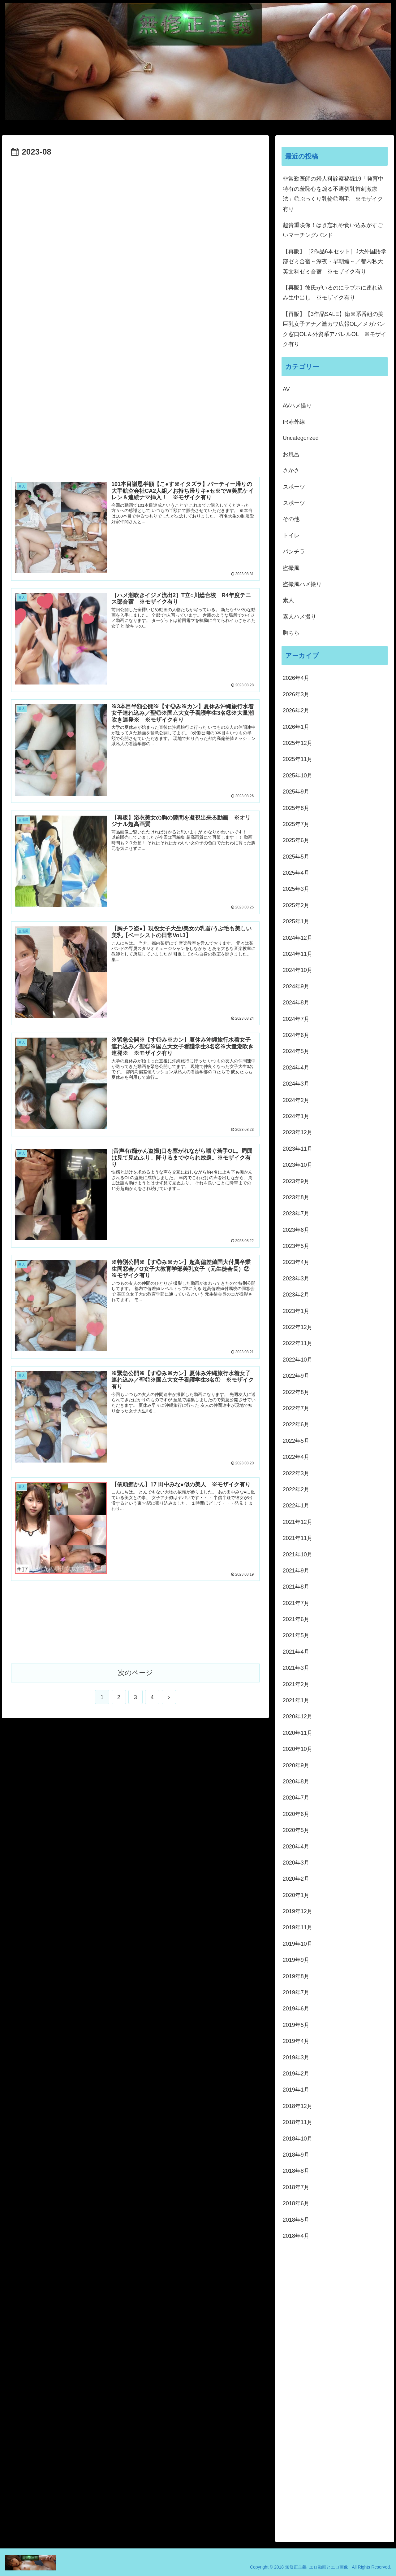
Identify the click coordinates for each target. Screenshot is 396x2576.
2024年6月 (296, 1035)
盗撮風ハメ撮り (302, 584)
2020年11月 (297, 1733)
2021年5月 (296, 1635)
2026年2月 (296, 710)
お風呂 (291, 454)
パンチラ (294, 552)
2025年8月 (296, 808)
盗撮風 (291, 568)
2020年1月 (296, 1895)
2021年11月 (297, 1538)
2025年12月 (297, 743)
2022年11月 (297, 1343)
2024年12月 (297, 938)
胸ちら (291, 633)
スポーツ (294, 487)
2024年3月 (296, 1084)
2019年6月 (296, 2008)
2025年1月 (296, 921)
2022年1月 (296, 1505)
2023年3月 (296, 1278)
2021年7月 (296, 1603)
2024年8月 (296, 1002)
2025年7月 (296, 824)
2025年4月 (296, 873)
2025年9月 (296, 792)
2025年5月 (296, 857)
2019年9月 (296, 1960)
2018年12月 (297, 2106)
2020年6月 (296, 1814)
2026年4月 (296, 678)
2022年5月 (296, 1441)
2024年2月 (296, 1100)
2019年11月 (297, 1927)
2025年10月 (297, 775)
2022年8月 (296, 1392)
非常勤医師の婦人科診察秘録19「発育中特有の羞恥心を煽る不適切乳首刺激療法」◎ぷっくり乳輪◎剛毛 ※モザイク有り (333, 194)
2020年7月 (296, 1798)
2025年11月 (297, 759)
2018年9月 (296, 2155)
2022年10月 (297, 1360)
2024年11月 (297, 954)
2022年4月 (296, 1457)
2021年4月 (296, 1652)
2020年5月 (296, 1830)
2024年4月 (296, 1068)
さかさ (291, 470)
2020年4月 (296, 1846)
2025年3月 (296, 889)
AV (286, 389)
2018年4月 (296, 2236)
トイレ (291, 535)
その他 (291, 519)
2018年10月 (297, 2139)
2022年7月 (296, 1408)
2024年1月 (296, 1116)
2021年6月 (296, 1619)
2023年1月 (296, 1311)
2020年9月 (296, 1765)
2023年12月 (297, 1132)
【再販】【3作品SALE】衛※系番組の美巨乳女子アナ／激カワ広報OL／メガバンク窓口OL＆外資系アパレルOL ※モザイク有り (334, 329)
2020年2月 (296, 1879)
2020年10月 (297, 1749)
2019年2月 (296, 2074)
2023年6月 (296, 1230)
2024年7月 (296, 1019)
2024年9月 (296, 986)
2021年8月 (296, 1587)
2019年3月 (296, 2057)
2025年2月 (296, 905)
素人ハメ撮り (299, 617)
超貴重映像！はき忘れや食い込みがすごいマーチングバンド (333, 230)
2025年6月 (296, 840)
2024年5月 (296, 1051)
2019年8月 (296, 1976)
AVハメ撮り (297, 406)
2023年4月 (296, 1262)
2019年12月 (297, 1911)
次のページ (135, 1672)
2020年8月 (296, 1781)
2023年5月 (296, 1246)
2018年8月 (296, 2171)
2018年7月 (296, 2187)
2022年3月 (296, 1473)
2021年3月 (296, 1668)
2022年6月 (296, 1424)
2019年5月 (296, 2025)
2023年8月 (296, 1197)
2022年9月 (296, 1376)
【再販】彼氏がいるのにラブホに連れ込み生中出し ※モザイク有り (333, 293)
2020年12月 (297, 1716)
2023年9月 (296, 1181)
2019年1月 (296, 2090)
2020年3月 (296, 1863)
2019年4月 (296, 2041)
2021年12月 (297, 1522)
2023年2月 (296, 1295)
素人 (288, 600)
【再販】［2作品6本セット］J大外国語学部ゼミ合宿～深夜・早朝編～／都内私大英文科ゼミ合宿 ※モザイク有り (334, 261)
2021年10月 (297, 1554)
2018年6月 (296, 2203)
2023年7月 (296, 1213)
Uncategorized (301, 438)
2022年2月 (296, 1489)
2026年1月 (296, 727)
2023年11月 (297, 1149)
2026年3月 (296, 694)
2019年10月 (297, 1944)
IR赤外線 (294, 422)
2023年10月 (297, 1165)
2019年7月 (296, 1992)
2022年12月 (297, 1327)
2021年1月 (296, 1700)
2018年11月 (297, 2122)
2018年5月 (296, 2220)
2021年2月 (296, 1684)
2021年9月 (296, 1571)
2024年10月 (297, 970)
